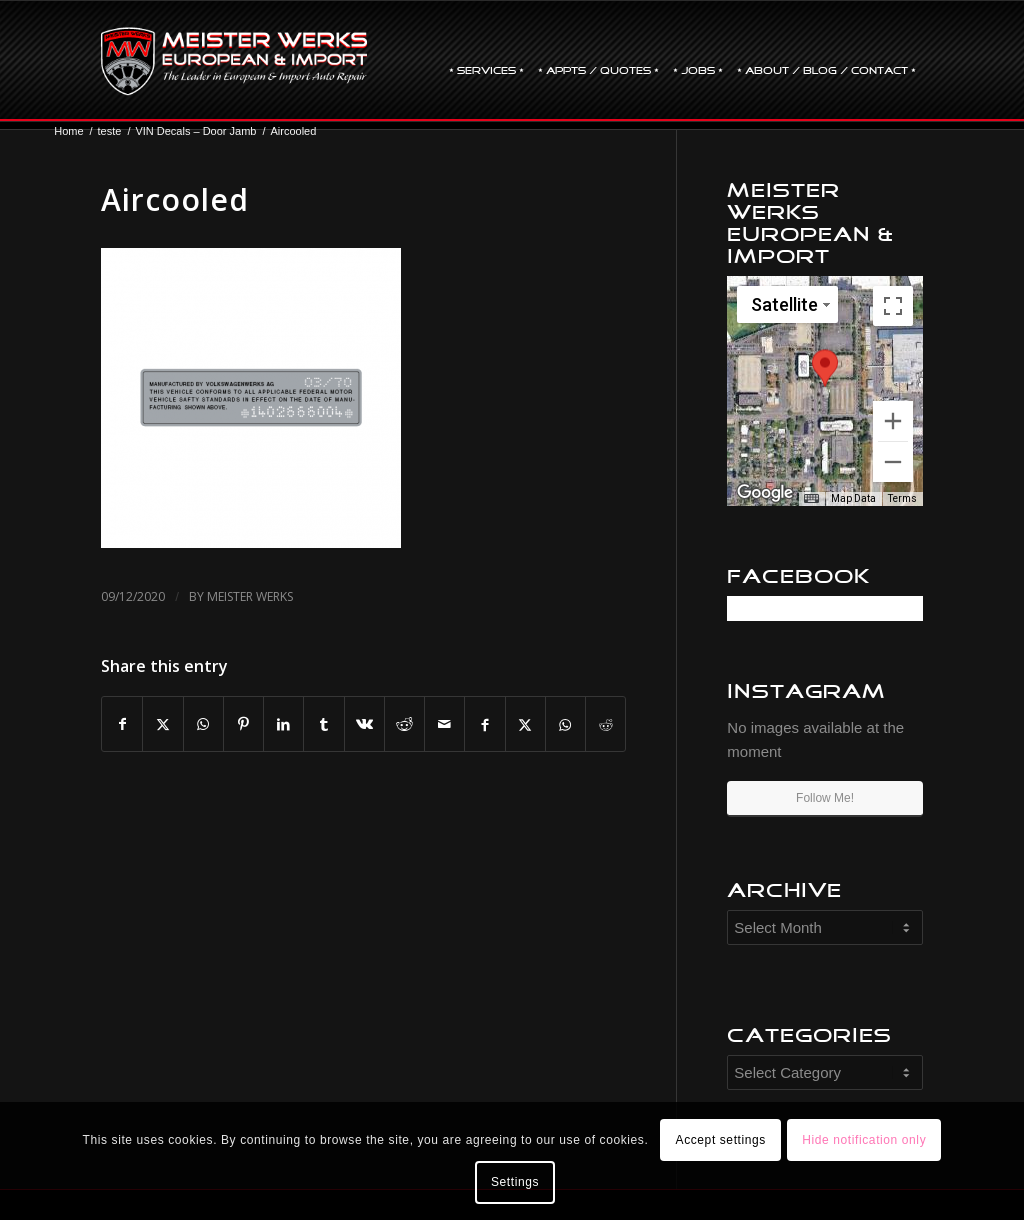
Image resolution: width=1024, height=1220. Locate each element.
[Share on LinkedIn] (283, 724)
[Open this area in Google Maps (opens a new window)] (765, 493)
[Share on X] (162, 724)
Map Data (853, 498)
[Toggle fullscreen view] (893, 306)
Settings (515, 1182)
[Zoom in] (893, 421)
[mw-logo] (234, 61)
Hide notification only (864, 1140)
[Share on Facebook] (122, 724)
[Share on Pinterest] (243, 724)
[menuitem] (486, 61)
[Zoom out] (893, 462)
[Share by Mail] (444, 724)
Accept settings (721, 1140)
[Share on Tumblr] (323, 724)
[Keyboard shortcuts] (811, 499)
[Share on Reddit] (404, 724)
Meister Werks (250, 596)
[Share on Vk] (364, 724)
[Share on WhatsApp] (203, 724)
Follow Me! (825, 798)
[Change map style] (787, 304)
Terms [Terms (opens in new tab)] (902, 498)
